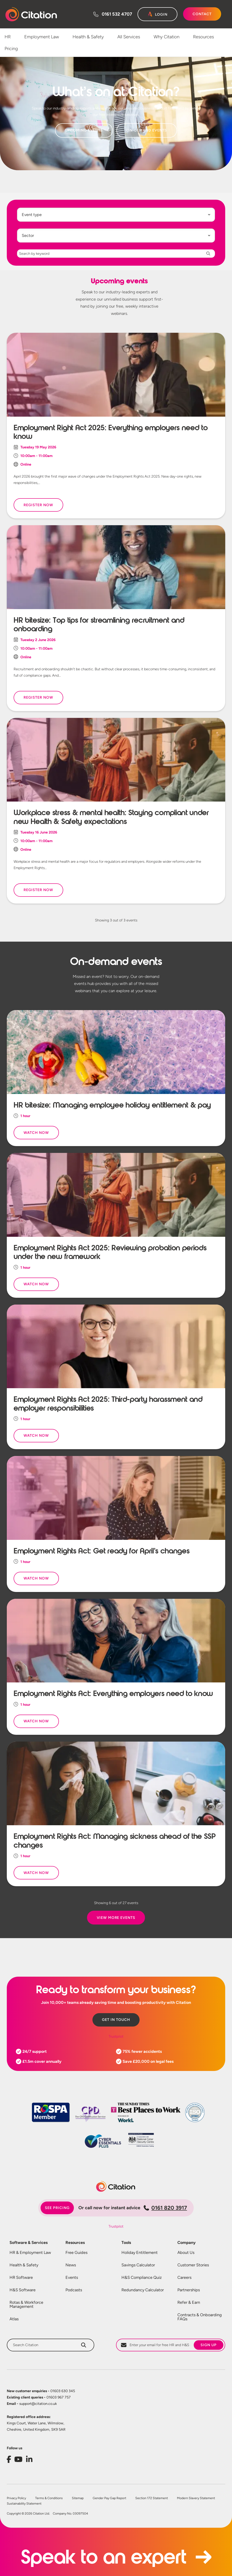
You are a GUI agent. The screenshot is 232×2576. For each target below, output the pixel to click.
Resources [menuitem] (203, 36)
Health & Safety (24, 2265)
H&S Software (23, 2290)
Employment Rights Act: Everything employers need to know (113, 1693)
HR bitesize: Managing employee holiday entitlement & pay (112, 1105)
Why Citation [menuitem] (166, 36)
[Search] (83, 2345)
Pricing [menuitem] (11, 48)
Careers (184, 2277)
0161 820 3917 (165, 2207)
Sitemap (78, 2498)
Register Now (38, 505)
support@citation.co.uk (32, 2403)
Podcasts (73, 2290)
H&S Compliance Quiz (141, 2277)
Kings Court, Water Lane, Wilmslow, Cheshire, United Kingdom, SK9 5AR (36, 2426)
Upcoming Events (84, 130)
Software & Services (29, 2243)
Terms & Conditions (49, 2498)
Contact (202, 14)
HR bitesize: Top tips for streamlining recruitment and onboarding (99, 624)
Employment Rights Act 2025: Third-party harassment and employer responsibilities (108, 1403)
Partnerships (188, 2290)
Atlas (14, 2319)
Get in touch (116, 2019)
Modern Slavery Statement (196, 2498)
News (70, 2265)
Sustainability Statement (24, 2503)
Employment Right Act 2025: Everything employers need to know (111, 432)
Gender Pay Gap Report (109, 2498)
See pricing (57, 2208)
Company (186, 2243)
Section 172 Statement (151, 2498)
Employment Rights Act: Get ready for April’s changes (101, 1550)
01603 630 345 (41, 2391)
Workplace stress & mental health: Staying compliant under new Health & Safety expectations (111, 817)
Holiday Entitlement (139, 2252)
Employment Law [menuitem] (41, 36)
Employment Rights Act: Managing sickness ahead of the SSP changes (115, 1840)
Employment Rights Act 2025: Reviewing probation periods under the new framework (110, 1252)
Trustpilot (116, 2036)
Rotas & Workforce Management (26, 2304)
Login (161, 14)
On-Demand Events (146, 130)
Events (71, 2277)
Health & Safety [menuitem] (88, 36)
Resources (75, 2243)
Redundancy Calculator (142, 2290)
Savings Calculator (138, 2265)
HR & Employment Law (30, 2252)
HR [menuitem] (8, 36)
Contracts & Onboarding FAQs (199, 2317)
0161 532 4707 (117, 14)
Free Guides (76, 2252)
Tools (126, 2243)
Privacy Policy (16, 2498)
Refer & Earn (188, 2302)
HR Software (21, 2277)
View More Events (116, 1917)
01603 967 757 (39, 2397)
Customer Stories (193, 2265)
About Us (185, 2252)
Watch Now (36, 1132)
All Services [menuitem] (128, 36)
